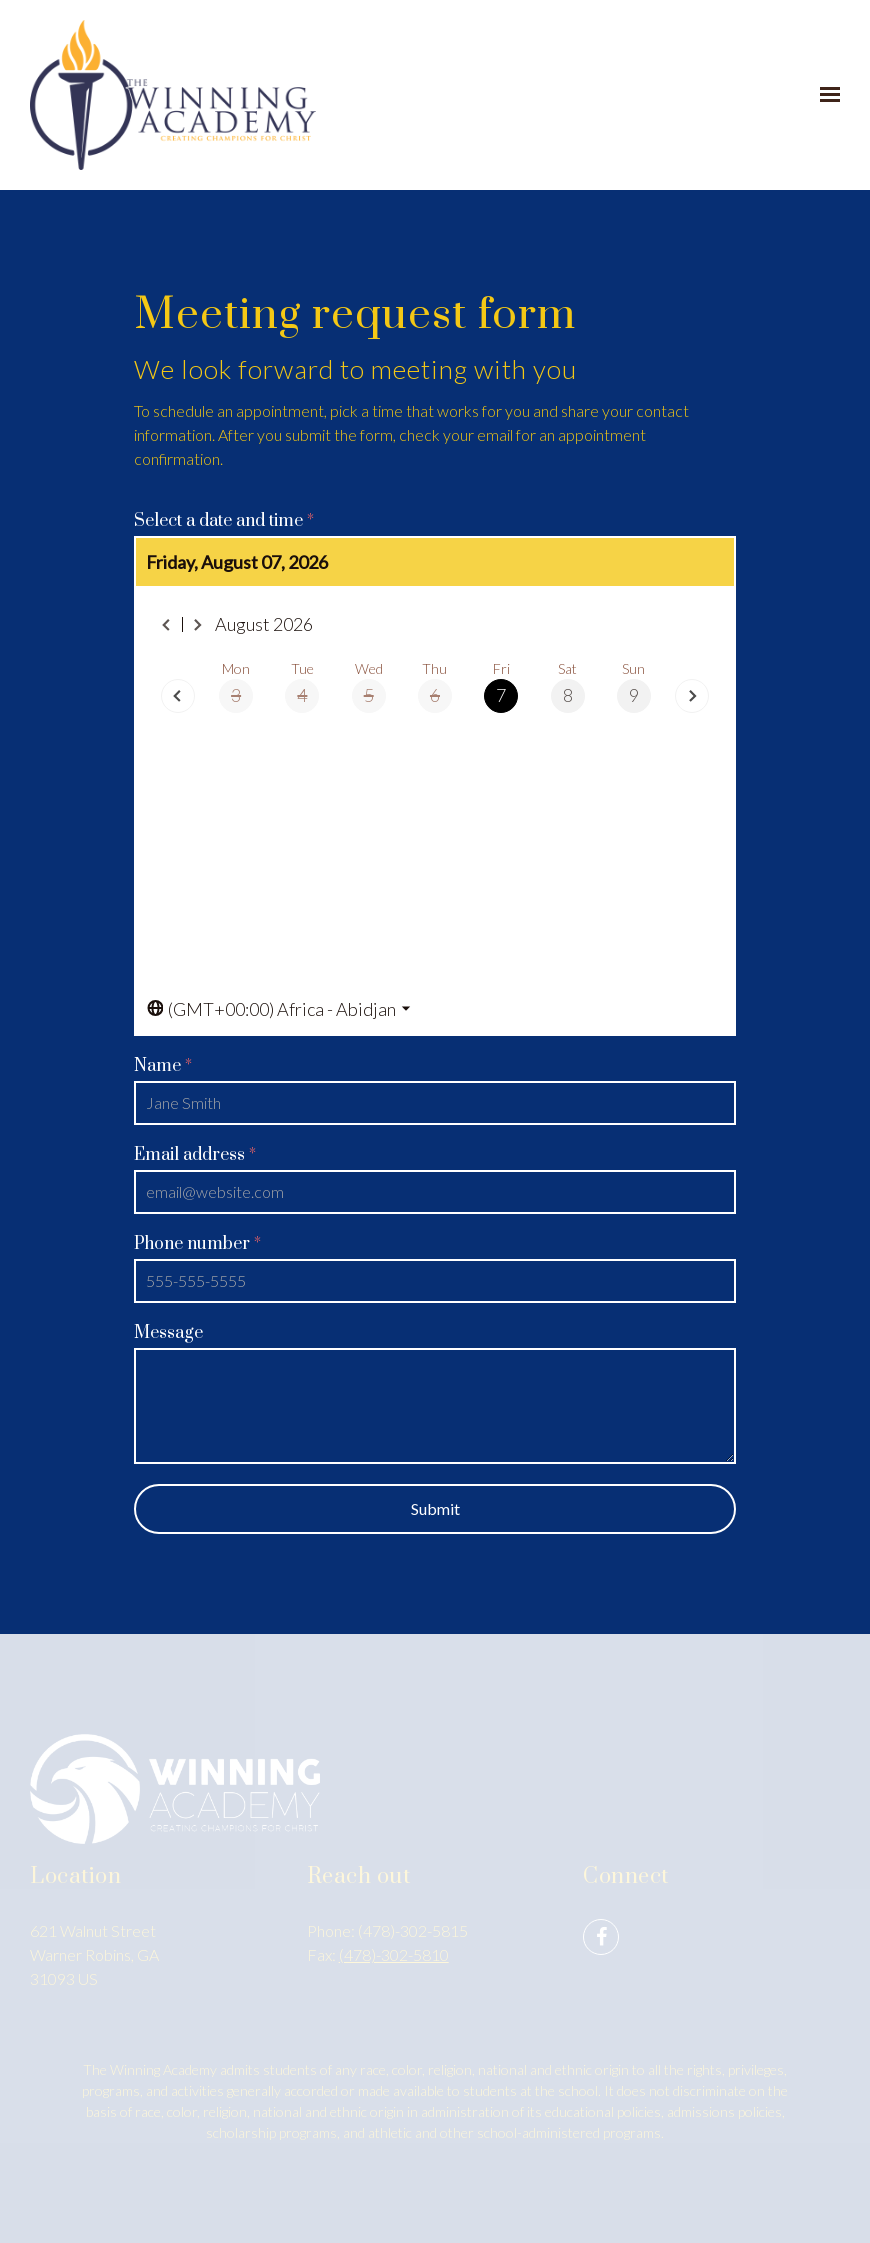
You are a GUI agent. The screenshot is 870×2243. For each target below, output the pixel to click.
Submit (435, 1508)
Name (163, 1066)
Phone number (197, 1244)
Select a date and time (224, 521)
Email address (195, 1155)
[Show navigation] (825, 95)
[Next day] (692, 696)
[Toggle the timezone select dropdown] (279, 1009)
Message (168, 1333)
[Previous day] (178, 696)
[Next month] (198, 625)
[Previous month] (167, 625)
